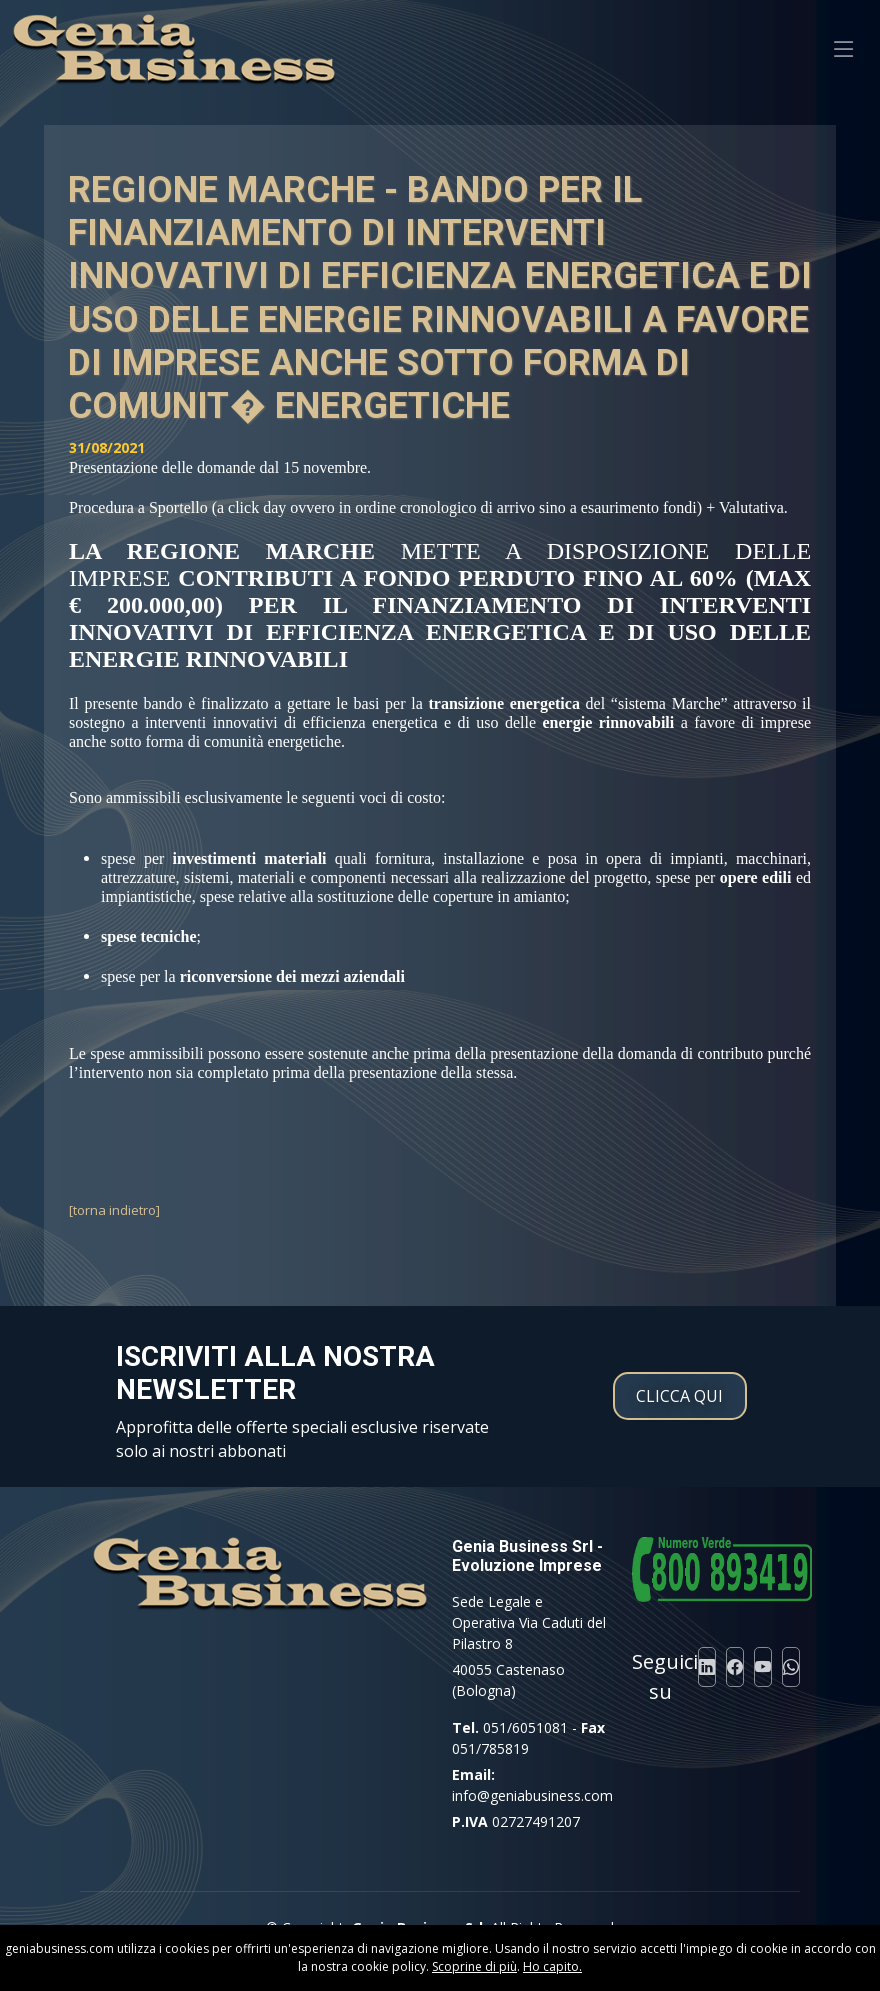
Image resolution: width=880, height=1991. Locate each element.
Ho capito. (552, 1966)
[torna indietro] (114, 1210)
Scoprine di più (474, 1966)
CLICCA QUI (679, 1396)
